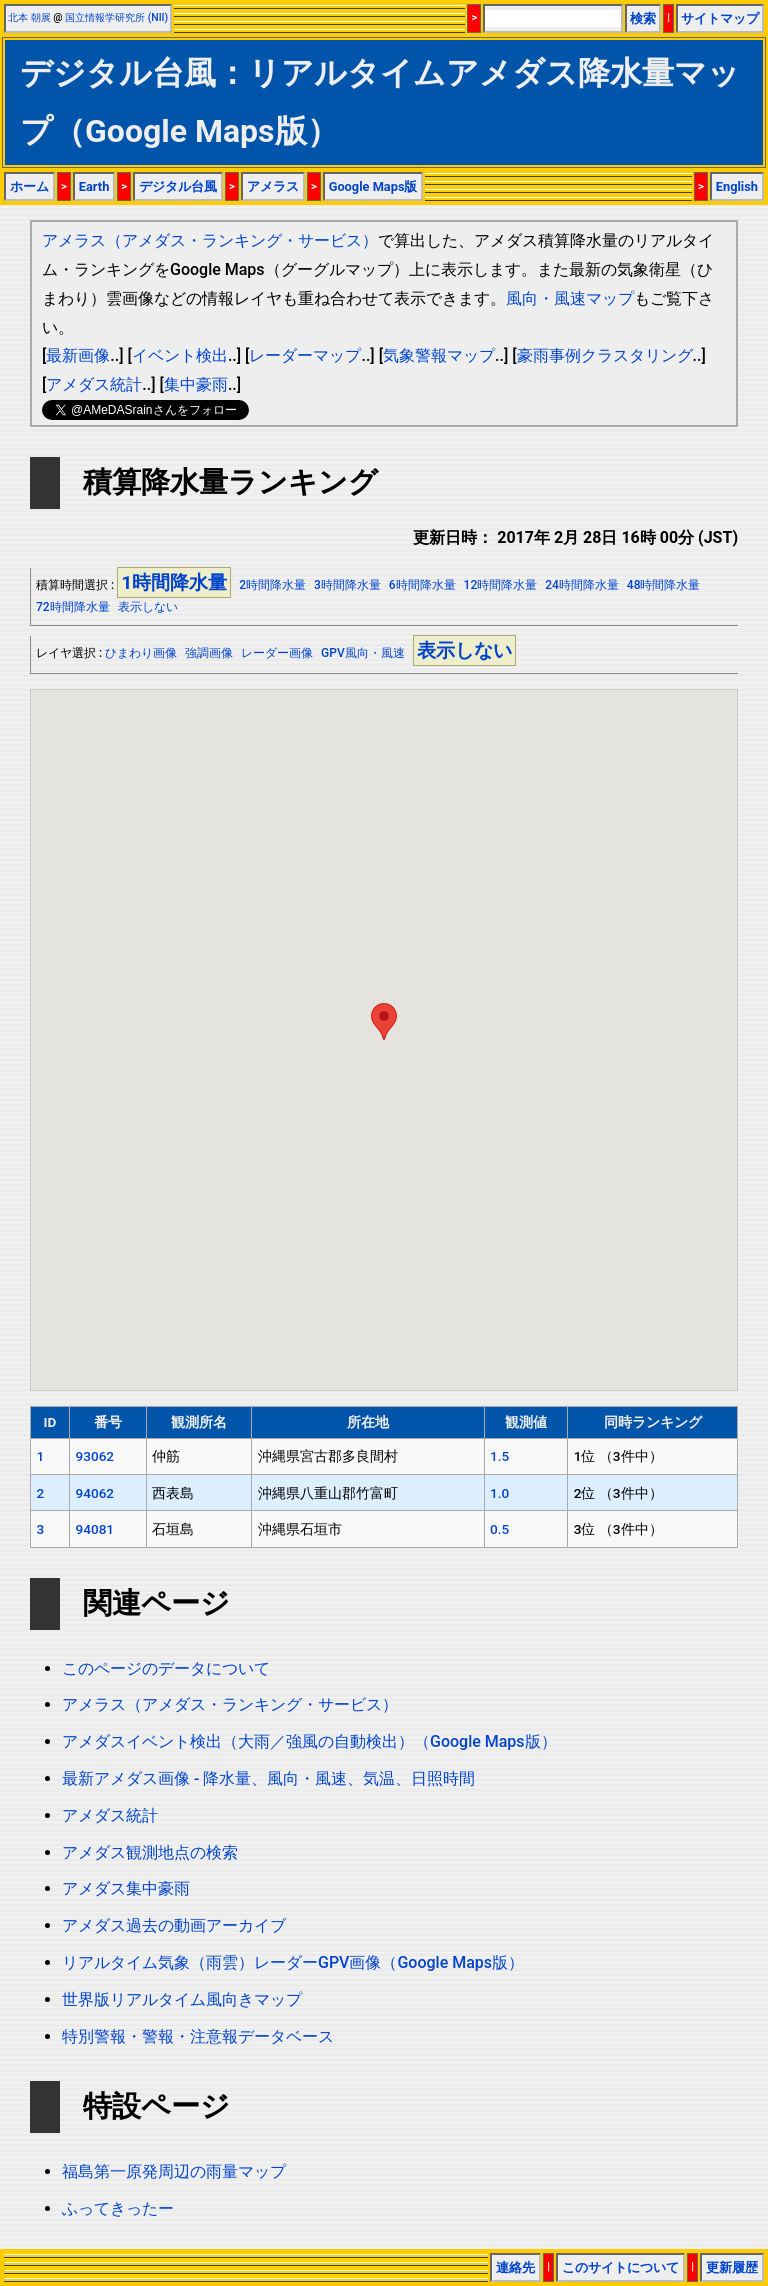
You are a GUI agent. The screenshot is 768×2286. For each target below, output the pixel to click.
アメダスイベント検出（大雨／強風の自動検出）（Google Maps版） (309, 1741)
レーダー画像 (277, 653)
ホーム (29, 186)
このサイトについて (620, 2267)
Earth (94, 186)
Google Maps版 (373, 186)
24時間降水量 (582, 585)
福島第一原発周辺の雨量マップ (174, 2171)
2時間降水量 (272, 585)
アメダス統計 (94, 384)
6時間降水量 (422, 585)
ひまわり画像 (141, 653)
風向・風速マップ (570, 298)
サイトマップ (720, 18)
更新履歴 (732, 2267)
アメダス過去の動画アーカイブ (174, 1925)
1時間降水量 (174, 582)
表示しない (148, 607)
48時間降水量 (664, 585)
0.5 (499, 1529)
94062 (94, 1493)
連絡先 (515, 2267)
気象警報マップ (439, 355)
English (737, 186)
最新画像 (78, 355)
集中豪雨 (196, 384)
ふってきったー (118, 2208)
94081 (94, 1529)
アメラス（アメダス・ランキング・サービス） (210, 240)
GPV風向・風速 (363, 653)
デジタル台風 (178, 186)
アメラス (273, 186)
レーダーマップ (305, 355)
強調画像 (209, 653)
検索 (643, 18)
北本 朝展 (29, 17)
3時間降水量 (347, 585)
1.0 (499, 1493)
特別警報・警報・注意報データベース (198, 2036)
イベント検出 (180, 355)
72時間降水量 (73, 607)
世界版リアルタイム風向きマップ (182, 1999)
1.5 (499, 1456)
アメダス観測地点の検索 (150, 1852)
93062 (94, 1456)
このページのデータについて (166, 1668)
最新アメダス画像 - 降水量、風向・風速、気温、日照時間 (268, 1778)
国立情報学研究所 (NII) (116, 17)
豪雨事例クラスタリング (605, 355)
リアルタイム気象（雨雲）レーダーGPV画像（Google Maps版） (293, 1962)
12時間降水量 (501, 585)
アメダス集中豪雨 (126, 1888)
